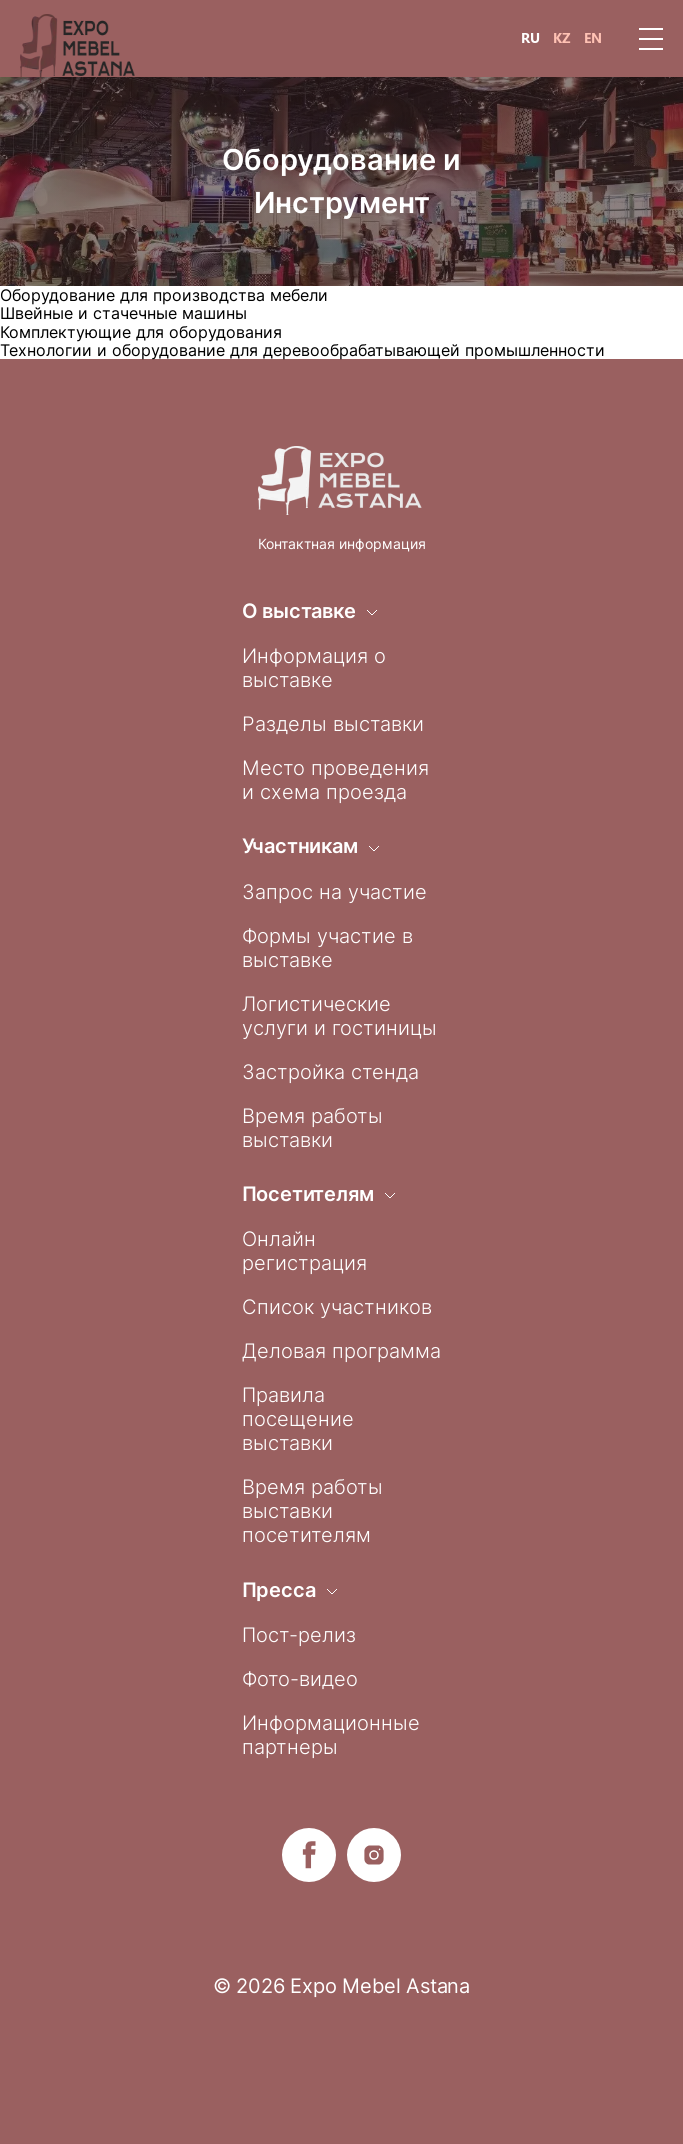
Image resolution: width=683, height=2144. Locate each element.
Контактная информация (342, 543)
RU (530, 38)
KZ (562, 38)
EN (593, 38)
